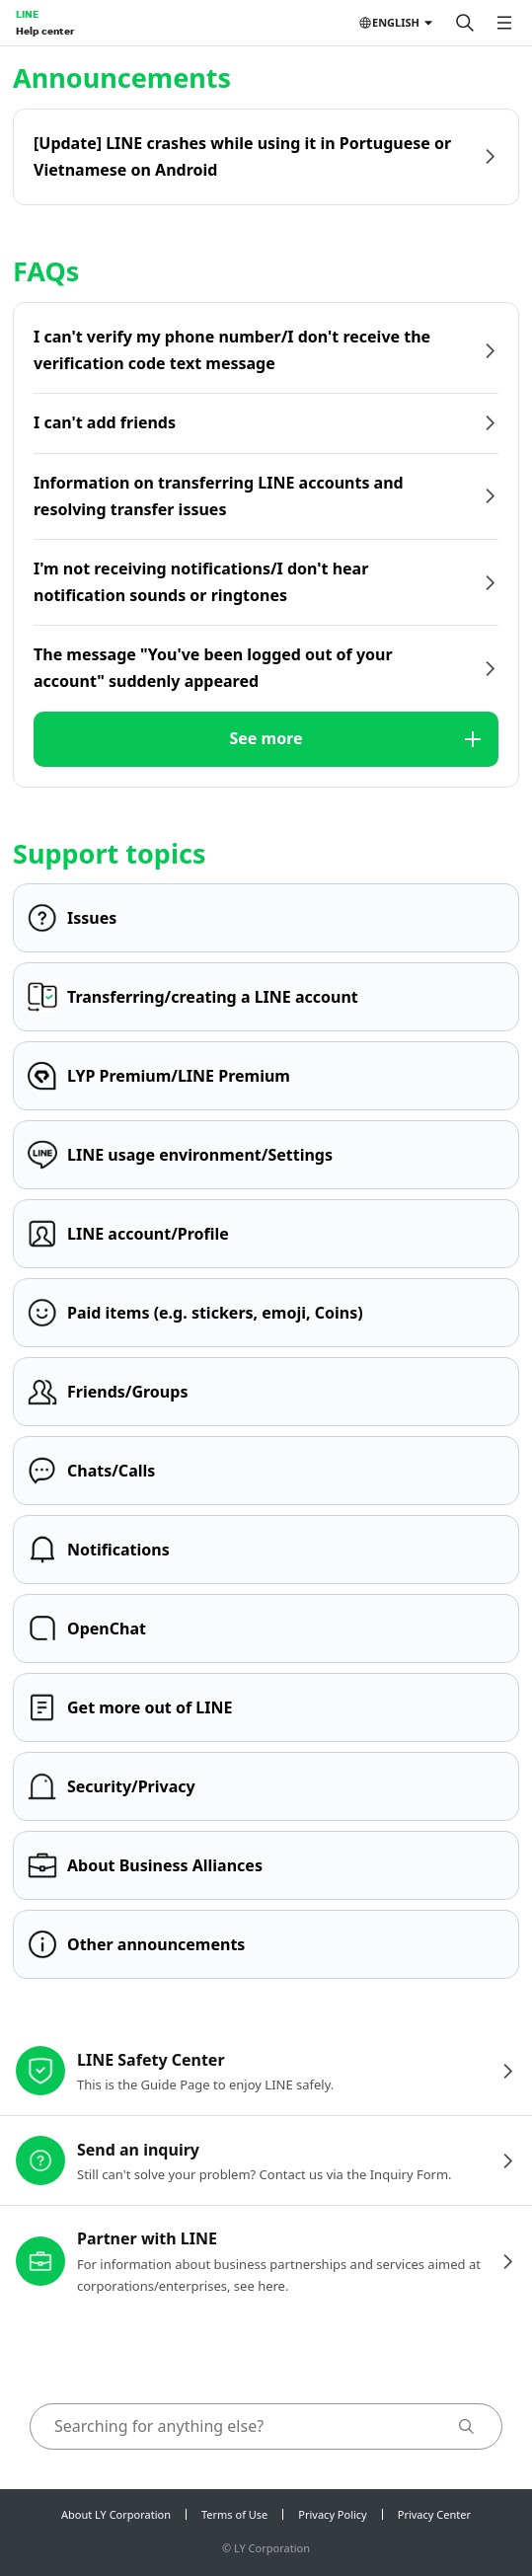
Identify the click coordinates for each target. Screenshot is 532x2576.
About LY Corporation (116, 2514)
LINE (27, 14)
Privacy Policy (332, 2514)
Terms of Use (234, 2514)
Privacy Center (434, 2514)
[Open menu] (504, 22)
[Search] (465, 22)
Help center (45, 31)
